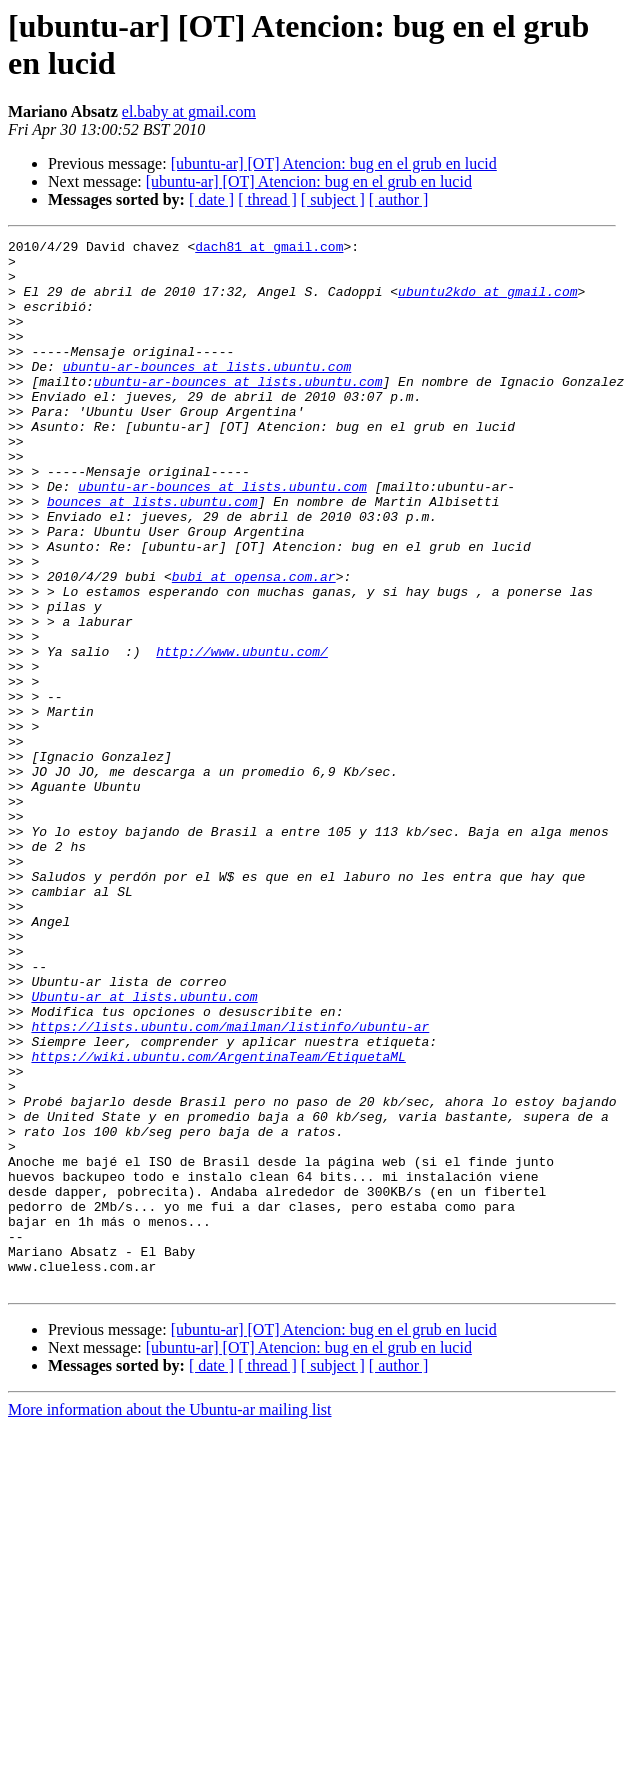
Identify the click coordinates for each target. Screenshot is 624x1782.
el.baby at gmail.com (189, 111)
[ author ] (399, 199)
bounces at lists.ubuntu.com (152, 555)
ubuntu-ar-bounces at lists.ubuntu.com (207, 393)
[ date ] (211, 199)
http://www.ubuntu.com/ (242, 735)
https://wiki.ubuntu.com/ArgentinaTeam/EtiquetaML (218, 1221)
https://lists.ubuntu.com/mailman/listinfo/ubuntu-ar (230, 1185)
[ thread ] (267, 199)
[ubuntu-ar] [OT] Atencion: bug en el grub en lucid (334, 163)
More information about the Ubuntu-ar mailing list (170, 1619)
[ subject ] (333, 199)
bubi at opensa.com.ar (254, 645)
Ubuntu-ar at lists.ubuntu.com (144, 1149)
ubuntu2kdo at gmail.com (487, 303)
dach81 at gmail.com (269, 249)
